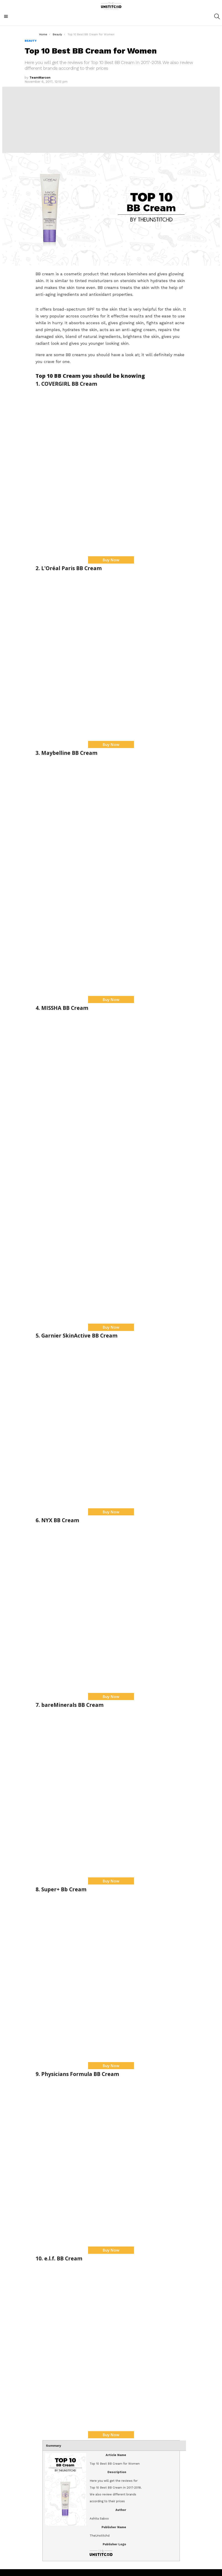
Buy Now (110, 559)
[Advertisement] (111, 119)
